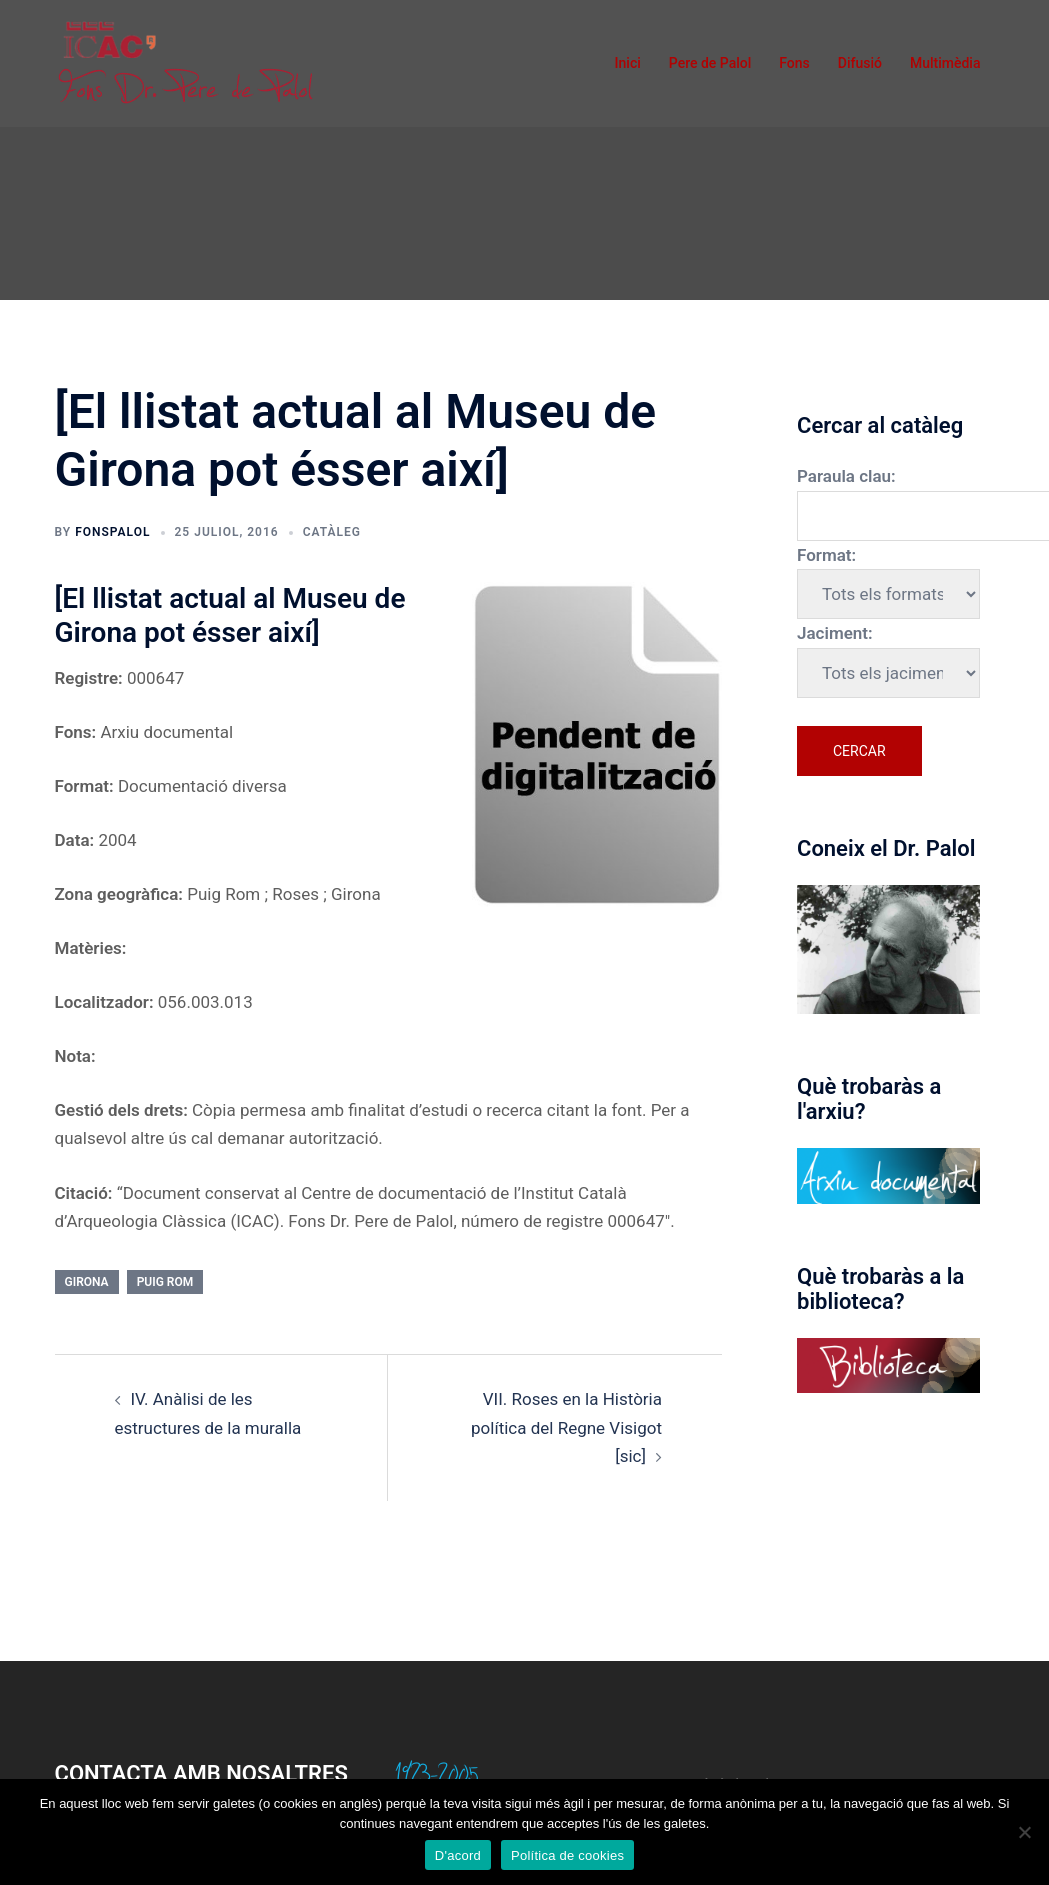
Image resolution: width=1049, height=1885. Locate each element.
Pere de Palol (710, 63)
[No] (1024, 1832)
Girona (87, 1282)
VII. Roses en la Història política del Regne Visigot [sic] (566, 1427)
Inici (628, 63)
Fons (794, 63)
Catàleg (332, 532)
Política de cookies (567, 1855)
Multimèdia (945, 63)
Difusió (860, 63)
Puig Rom (165, 1282)
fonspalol (112, 532)
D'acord (458, 1855)
